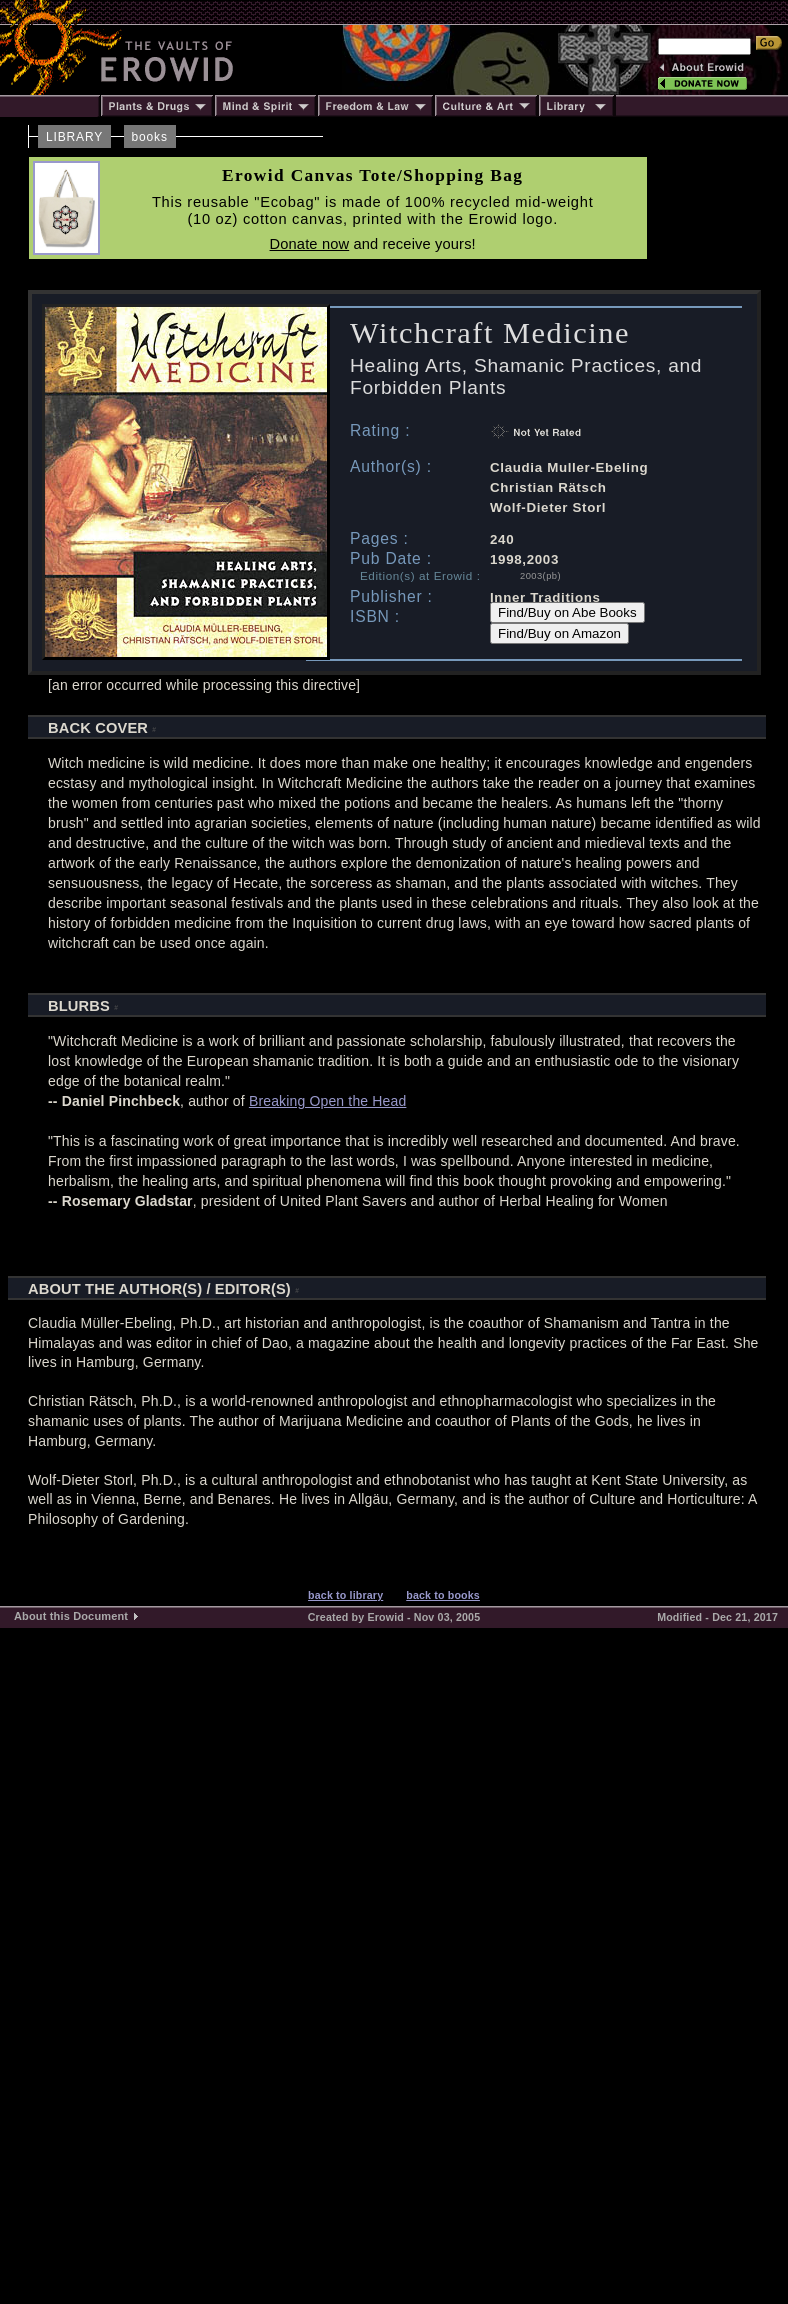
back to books (443, 1595)
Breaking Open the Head (328, 1101)
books (150, 137)
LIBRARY (74, 137)
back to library (345, 1595)
